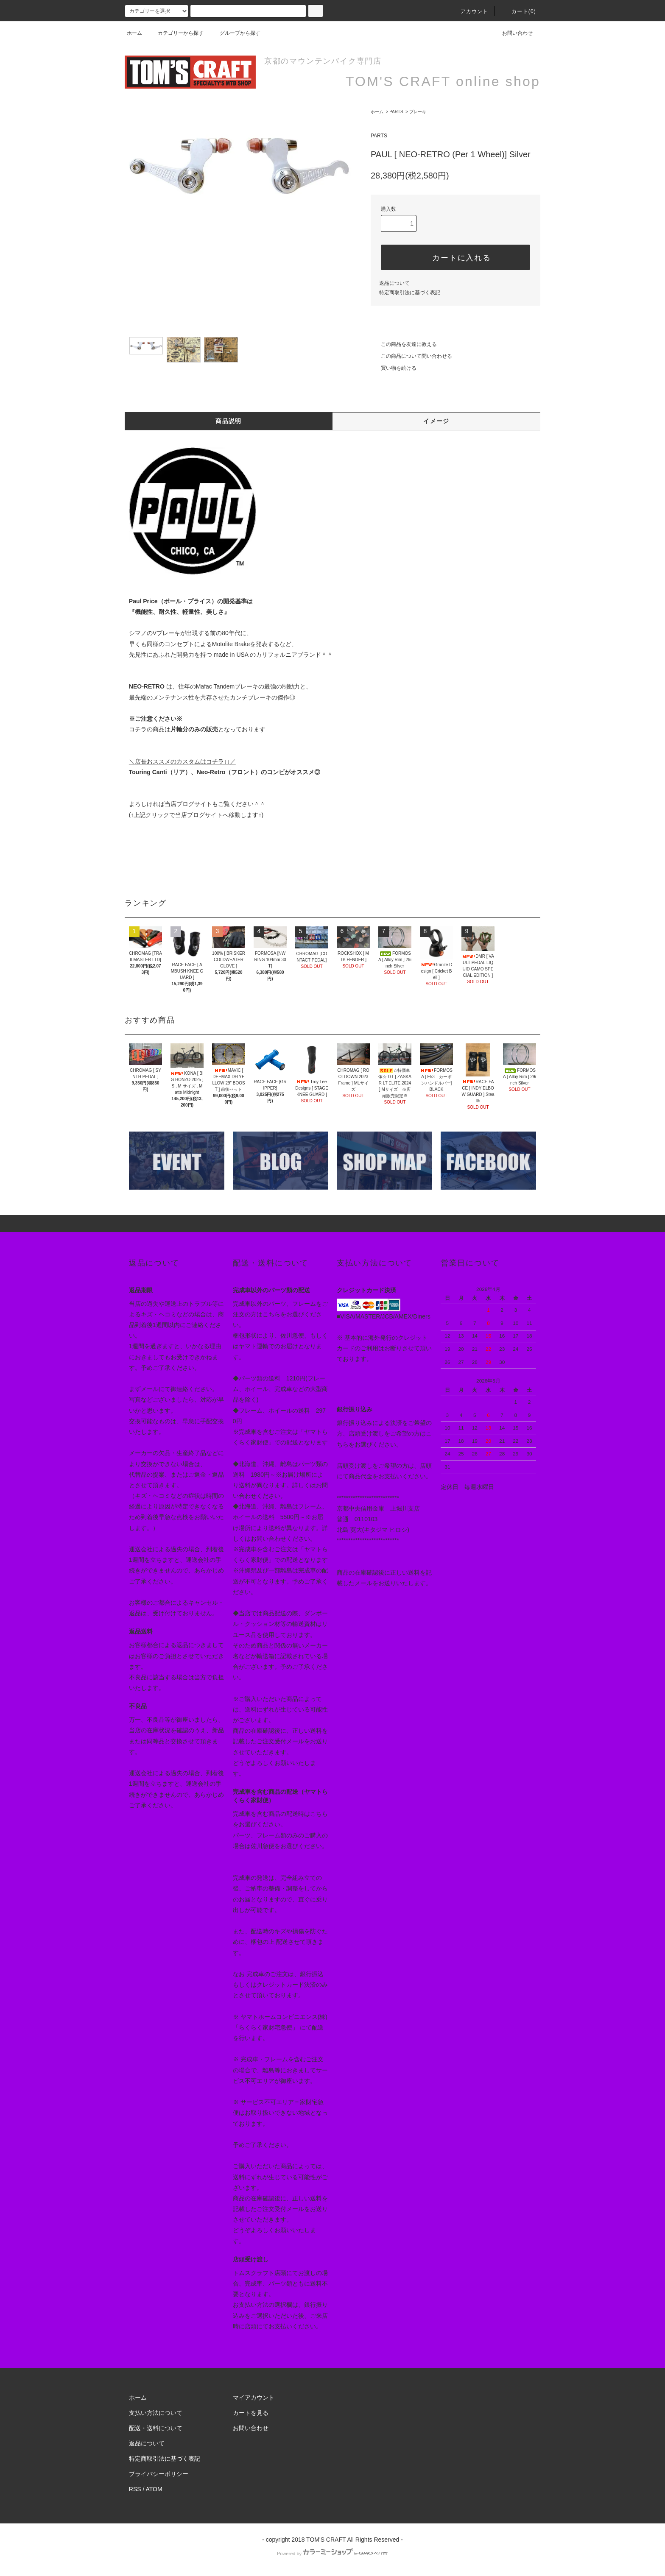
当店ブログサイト (188, 803)
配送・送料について (155, 2428)
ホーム (134, 33)
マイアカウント (253, 2397)
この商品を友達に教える (404, 344)
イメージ (436, 421)
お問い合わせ (512, 33)
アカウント (469, 11)
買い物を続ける (393, 368)
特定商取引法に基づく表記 (409, 293)
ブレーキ (417, 111)
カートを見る (250, 2412)
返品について (394, 283)
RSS (135, 2489)
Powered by (332, 2553)
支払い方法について (155, 2412)
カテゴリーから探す (176, 33)
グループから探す (235, 33)
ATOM (154, 2489)
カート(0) (518, 11)
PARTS (396, 111)
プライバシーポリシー (158, 2473)
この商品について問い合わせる (411, 356)
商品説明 (228, 421)
